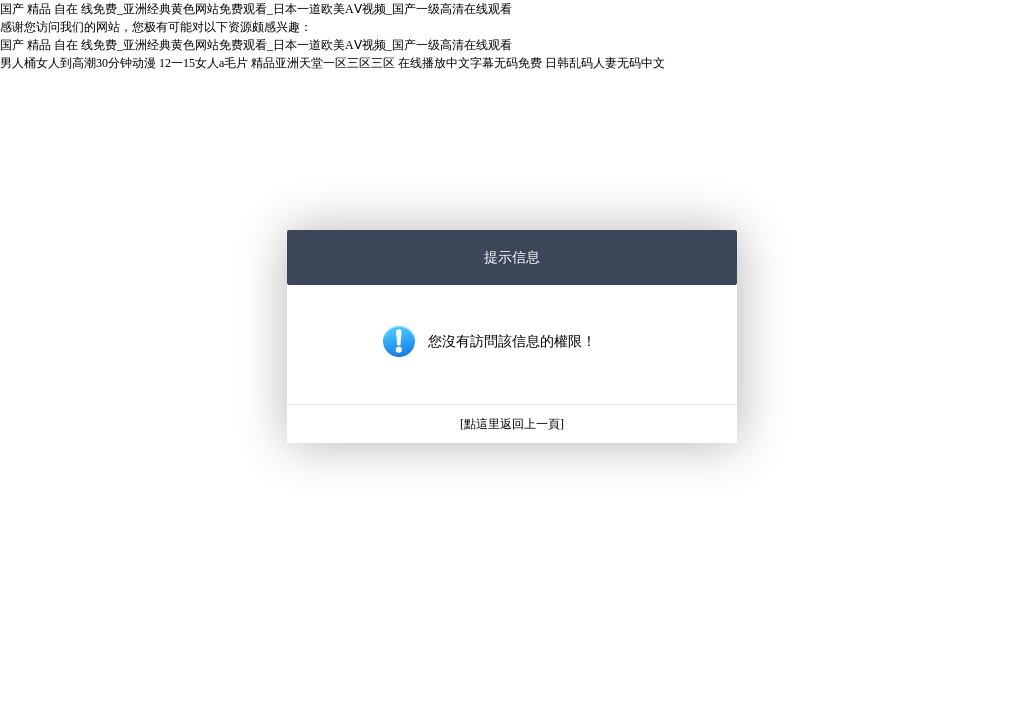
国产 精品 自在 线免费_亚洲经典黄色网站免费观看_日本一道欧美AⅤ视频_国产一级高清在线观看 (256, 9)
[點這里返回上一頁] (512, 424)
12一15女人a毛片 (203, 63)
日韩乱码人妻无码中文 (605, 63)
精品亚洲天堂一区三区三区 (323, 63)
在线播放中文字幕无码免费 (470, 63)
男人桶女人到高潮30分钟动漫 (78, 63)
